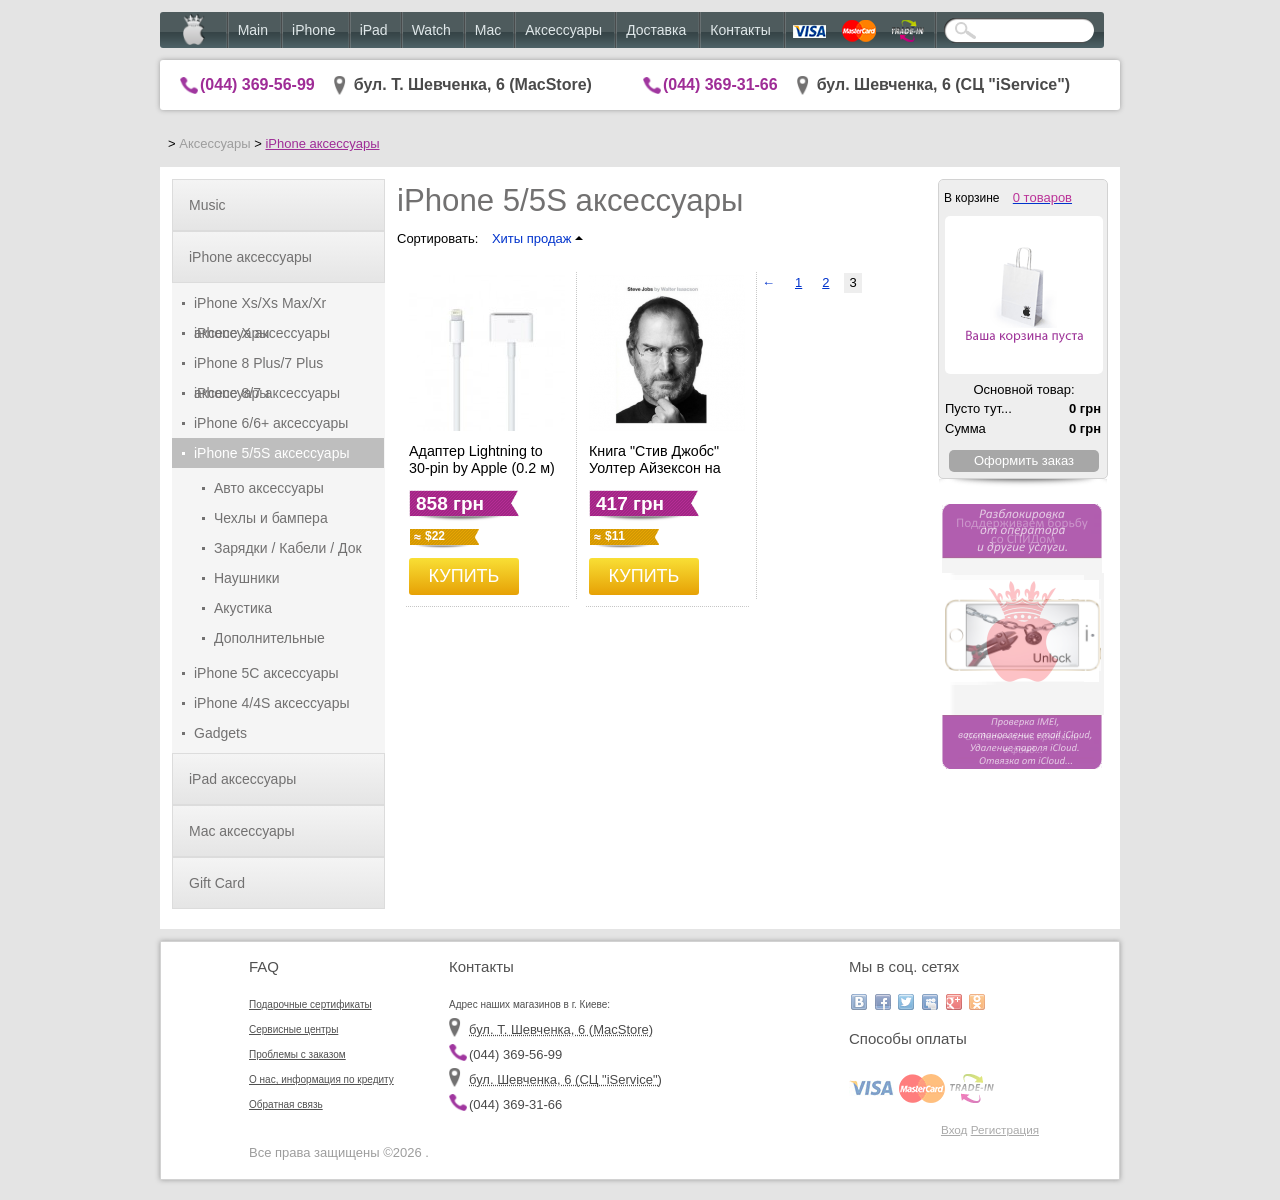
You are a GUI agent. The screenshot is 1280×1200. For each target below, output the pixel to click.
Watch (431, 30)
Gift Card (217, 883)
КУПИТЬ (464, 576)
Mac (488, 30)
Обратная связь (286, 1104)
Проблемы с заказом (297, 1054)
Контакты (740, 30)
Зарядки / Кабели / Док (288, 548)
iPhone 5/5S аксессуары (272, 453)
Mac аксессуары (242, 831)
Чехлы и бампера (271, 518)
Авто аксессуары (269, 488)
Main (253, 30)
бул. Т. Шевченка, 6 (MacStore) (473, 84)
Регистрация (1005, 1129)
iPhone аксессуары (322, 143)
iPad (374, 30)
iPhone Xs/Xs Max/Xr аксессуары (260, 306)
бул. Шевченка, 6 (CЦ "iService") (944, 84)
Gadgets (220, 733)
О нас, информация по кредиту (321, 1079)
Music (207, 205)
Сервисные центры (293, 1029)
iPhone (314, 30)
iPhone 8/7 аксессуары (267, 393)
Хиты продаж (537, 238)
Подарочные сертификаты (310, 1004)
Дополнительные (269, 638)
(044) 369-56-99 (257, 84)
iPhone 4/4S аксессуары (272, 703)
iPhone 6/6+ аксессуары (271, 423)
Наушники (246, 578)
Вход (954, 1129)
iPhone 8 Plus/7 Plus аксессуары (258, 366)
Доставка (656, 30)
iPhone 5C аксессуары (266, 673)
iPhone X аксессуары (262, 333)
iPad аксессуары (242, 779)
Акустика (243, 608)
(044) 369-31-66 (720, 84)
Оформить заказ (1024, 460)
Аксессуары (563, 30)
